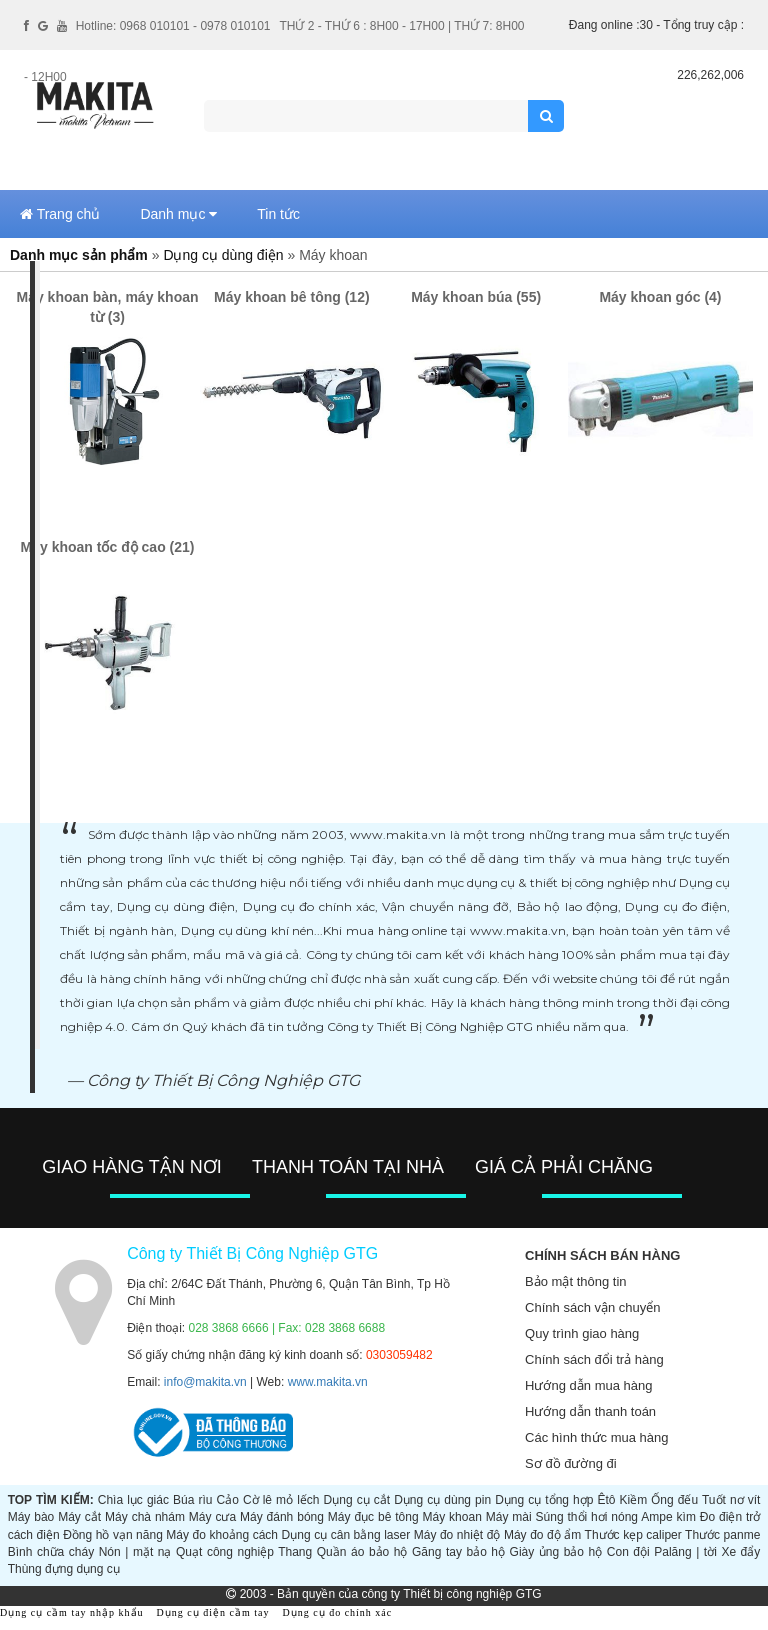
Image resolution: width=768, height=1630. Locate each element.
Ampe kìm (668, 1517)
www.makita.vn (328, 1382)
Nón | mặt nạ (135, 1552)
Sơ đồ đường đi (571, 1463)
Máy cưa (212, 1517)
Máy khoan (452, 1517)
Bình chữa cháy (51, 1552)
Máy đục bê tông (373, 1517)
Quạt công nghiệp (225, 1552)
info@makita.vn (205, 1382)
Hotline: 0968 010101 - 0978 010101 (173, 26)
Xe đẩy (740, 1552)
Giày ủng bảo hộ (556, 1552)
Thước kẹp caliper (633, 1535)
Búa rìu (192, 1500)
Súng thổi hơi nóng (587, 1517)
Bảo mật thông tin (575, 1281)
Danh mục (178, 214)
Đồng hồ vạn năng (113, 1535)
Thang (295, 1552)
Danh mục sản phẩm (79, 255)
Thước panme (722, 1535)
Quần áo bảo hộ (362, 1552)
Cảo (228, 1500)
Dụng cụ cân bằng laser (346, 1535)
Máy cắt (79, 1517)
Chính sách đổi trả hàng (594, 1359)
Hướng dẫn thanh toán (590, 1411)
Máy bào (31, 1517)
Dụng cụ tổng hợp (544, 1500)
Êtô (606, 1500)
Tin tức (278, 214)
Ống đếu (674, 1500)
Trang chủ (60, 214)
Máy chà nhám (145, 1517)
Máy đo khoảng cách (222, 1535)
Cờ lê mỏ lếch (281, 1500)
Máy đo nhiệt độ (457, 1535)
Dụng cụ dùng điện (223, 255)
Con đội (628, 1552)
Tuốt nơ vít (731, 1500)
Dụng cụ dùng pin (442, 1500)
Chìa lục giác (133, 1500)
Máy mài (509, 1517)
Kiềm (634, 1500)
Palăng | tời (685, 1552)
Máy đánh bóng (282, 1517)
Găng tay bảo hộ (458, 1552)
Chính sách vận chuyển (592, 1307)
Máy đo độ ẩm (542, 1535)
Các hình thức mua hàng (596, 1437)
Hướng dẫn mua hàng (588, 1385)
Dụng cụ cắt (357, 1500)
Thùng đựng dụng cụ (64, 1569)
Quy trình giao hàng (582, 1333)
